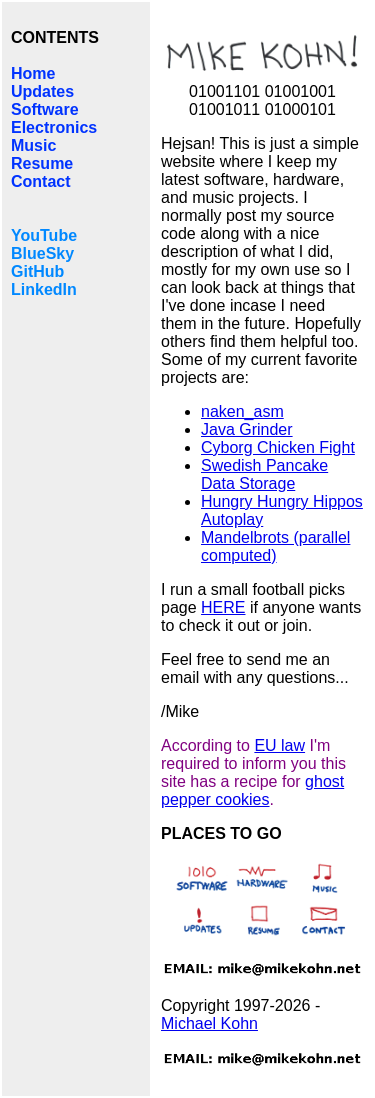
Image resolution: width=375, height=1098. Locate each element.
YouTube (44, 235)
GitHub (37, 271)
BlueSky (42, 253)
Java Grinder (247, 429)
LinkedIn (44, 289)
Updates (42, 91)
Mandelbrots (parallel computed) (275, 546)
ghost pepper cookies (252, 790)
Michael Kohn (209, 1023)
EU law (279, 745)
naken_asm (242, 411)
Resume (42, 163)
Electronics (54, 127)
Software (45, 109)
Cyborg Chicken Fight (278, 447)
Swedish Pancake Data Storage (264, 474)
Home (33, 73)
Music (33, 145)
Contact (41, 181)
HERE (223, 607)
